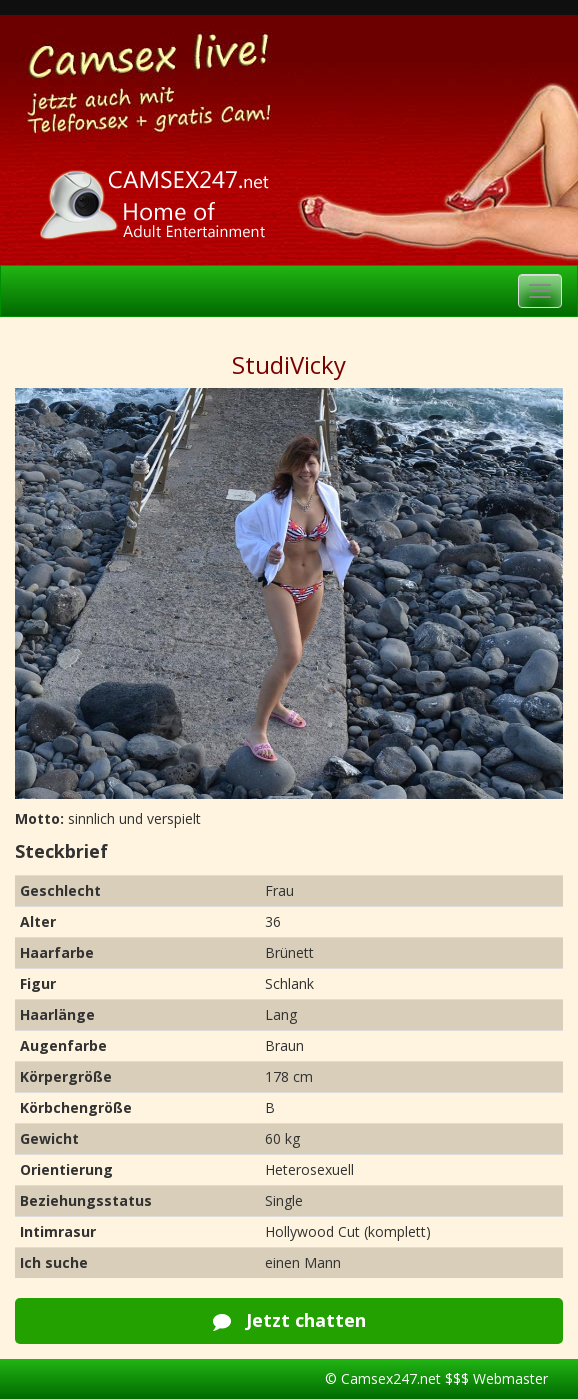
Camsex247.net (391, 1378)
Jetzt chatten (289, 1320)
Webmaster (510, 1378)
